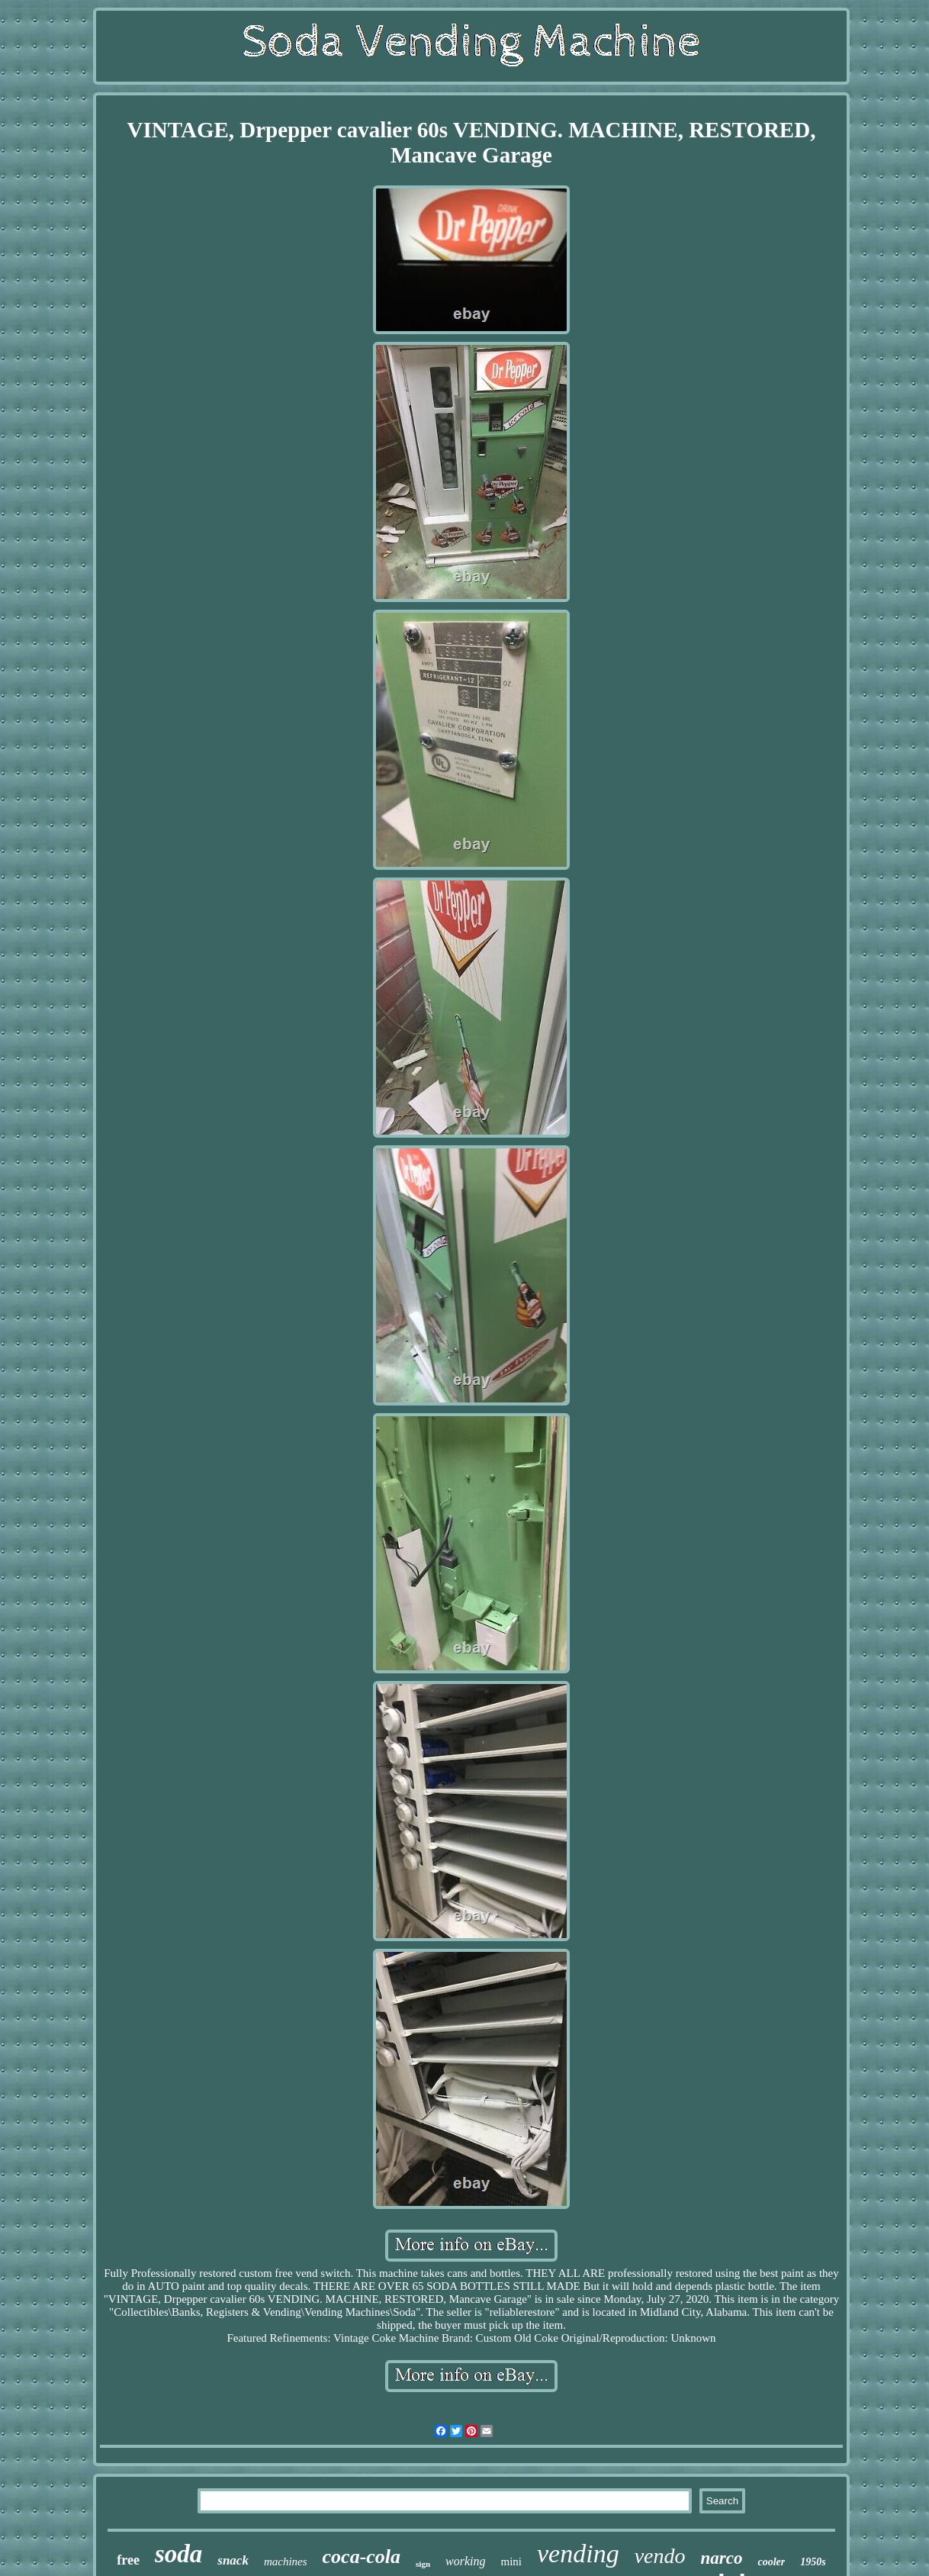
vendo (660, 2556)
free (128, 2560)
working (465, 2561)
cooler (771, 2562)
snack (233, 2560)
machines (285, 2561)
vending (578, 2553)
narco (722, 2558)
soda (178, 2554)
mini (511, 2561)
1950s (812, 2562)
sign (423, 2563)
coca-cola (362, 2556)
